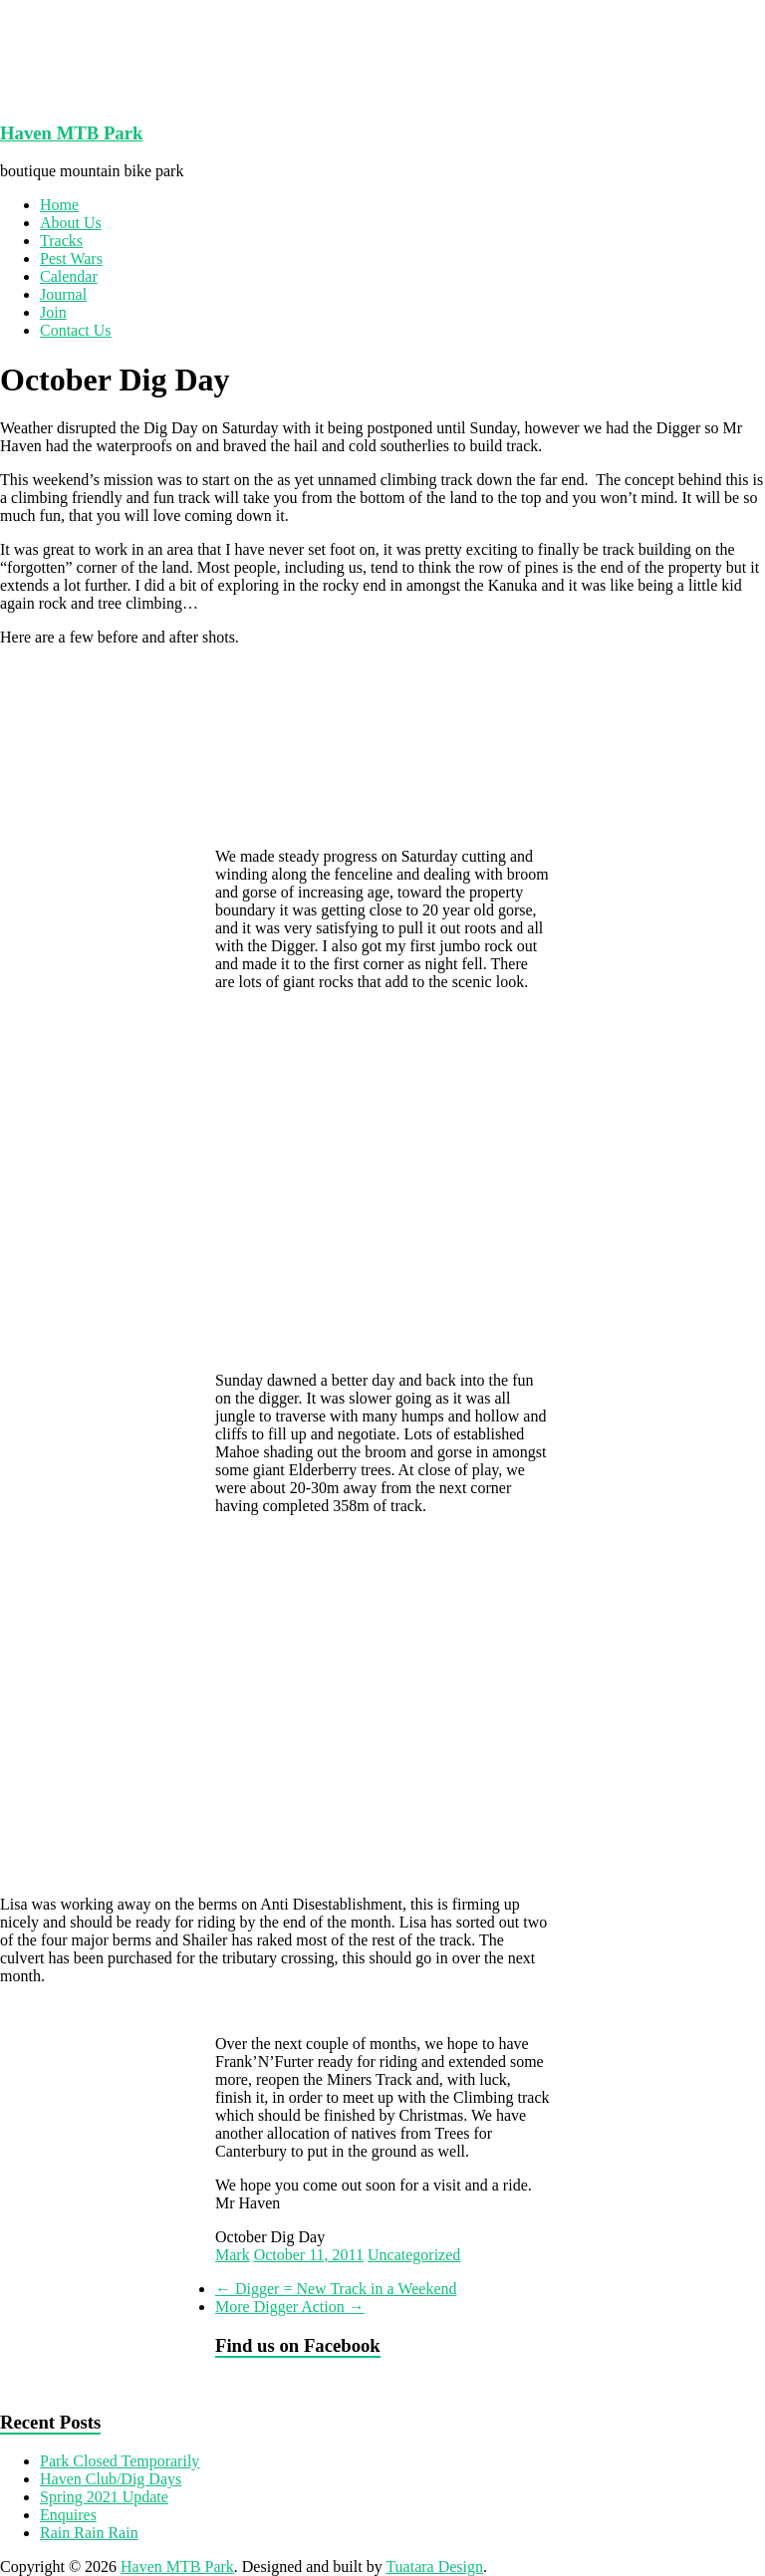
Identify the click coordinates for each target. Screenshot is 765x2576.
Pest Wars (71, 258)
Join (53, 312)
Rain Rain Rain (89, 2532)
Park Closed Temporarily (119, 2460)
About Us (71, 222)
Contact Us (76, 330)
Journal (63, 294)
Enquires (68, 2514)
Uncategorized (414, 2254)
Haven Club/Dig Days (110, 2478)
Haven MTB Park (71, 133)
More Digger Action (290, 2306)
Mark (232, 2254)
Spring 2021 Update (104, 2496)
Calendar (69, 276)
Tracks (61, 240)
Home (59, 204)
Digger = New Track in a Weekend (336, 2288)
